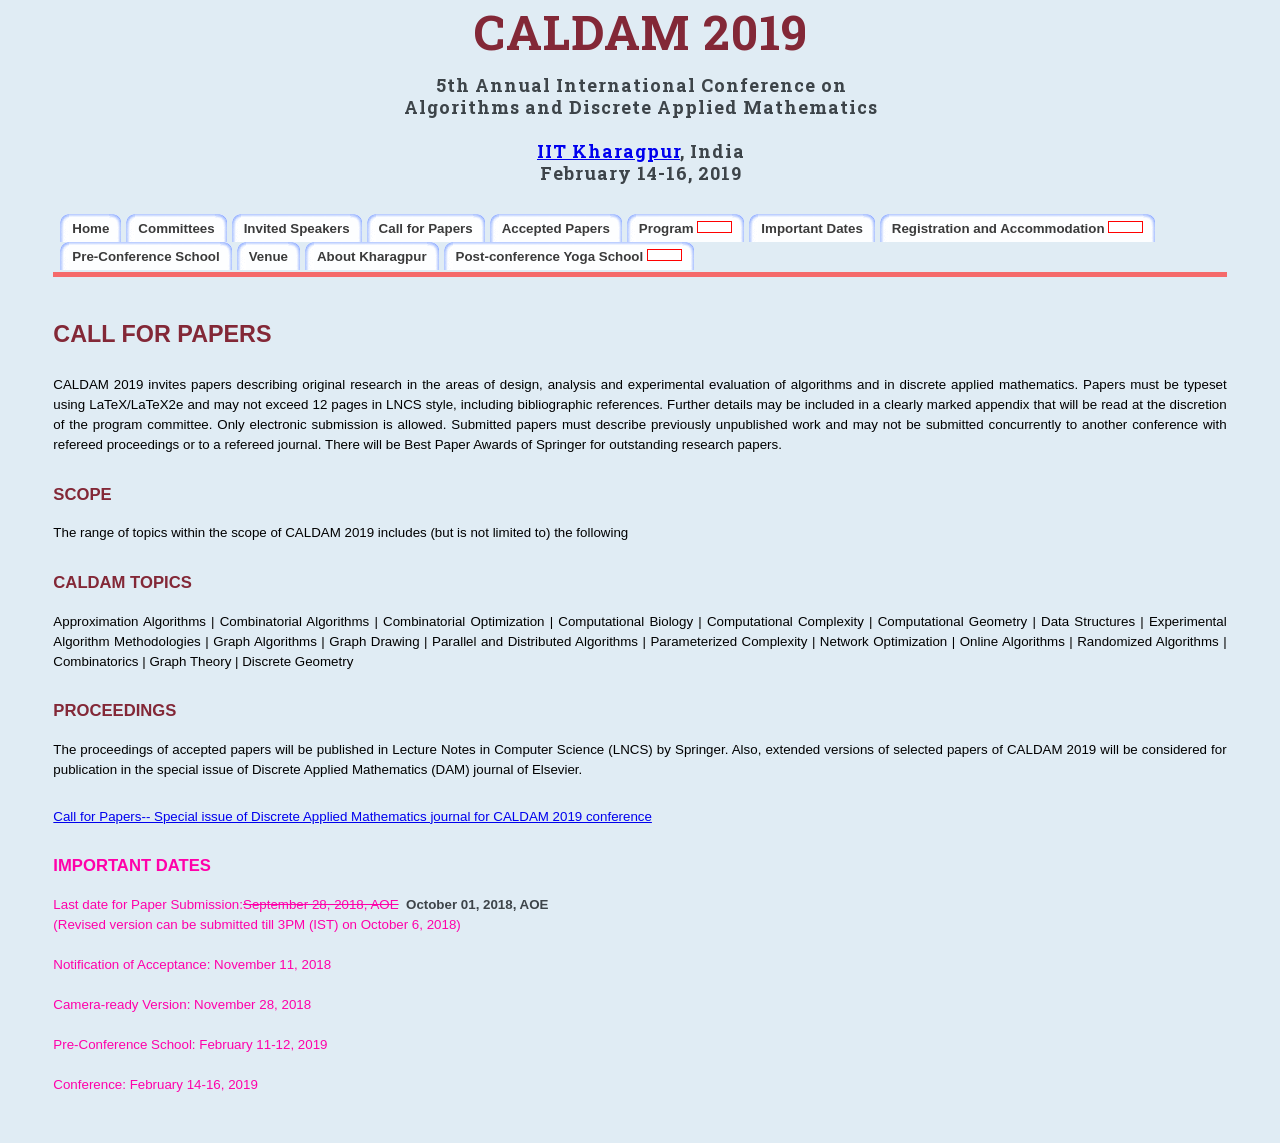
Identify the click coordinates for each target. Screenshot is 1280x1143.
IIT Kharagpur (608, 151)
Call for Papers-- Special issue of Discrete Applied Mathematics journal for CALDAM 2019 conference (352, 816)
